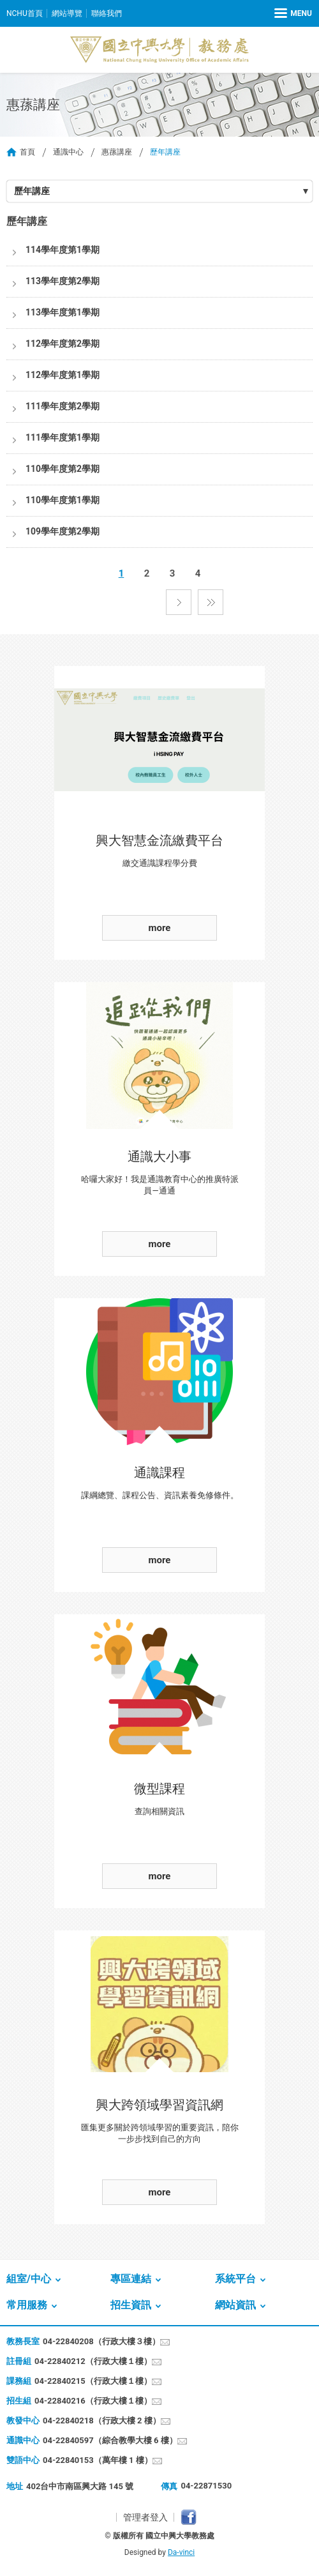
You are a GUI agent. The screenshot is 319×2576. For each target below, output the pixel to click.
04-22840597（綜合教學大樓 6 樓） (110, 2440)
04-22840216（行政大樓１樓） (93, 2401)
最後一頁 (210, 602)
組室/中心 (28, 2279)
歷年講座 (32, 191)
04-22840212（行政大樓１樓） (93, 2361)
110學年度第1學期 (63, 500)
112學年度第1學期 (63, 375)
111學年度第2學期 (63, 406)
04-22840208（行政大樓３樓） (101, 2341)
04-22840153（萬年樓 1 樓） (97, 2460)
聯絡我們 (106, 13)
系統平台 (235, 2279)
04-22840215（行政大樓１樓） (93, 2381)
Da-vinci (181, 2552)
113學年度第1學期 (63, 312)
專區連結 (130, 2279)
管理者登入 (145, 2517)
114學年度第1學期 (63, 250)
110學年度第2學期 (63, 469)
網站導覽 (67, 13)
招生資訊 (130, 2305)
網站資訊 (235, 2305)
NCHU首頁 (24, 13)
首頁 (27, 152)
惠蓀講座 (116, 152)
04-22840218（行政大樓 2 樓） (102, 2420)
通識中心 (68, 152)
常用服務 (26, 2305)
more (160, 928)
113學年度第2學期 (63, 281)
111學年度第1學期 (63, 437)
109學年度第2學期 (63, 531)
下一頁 (178, 602)
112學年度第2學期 (63, 343)
